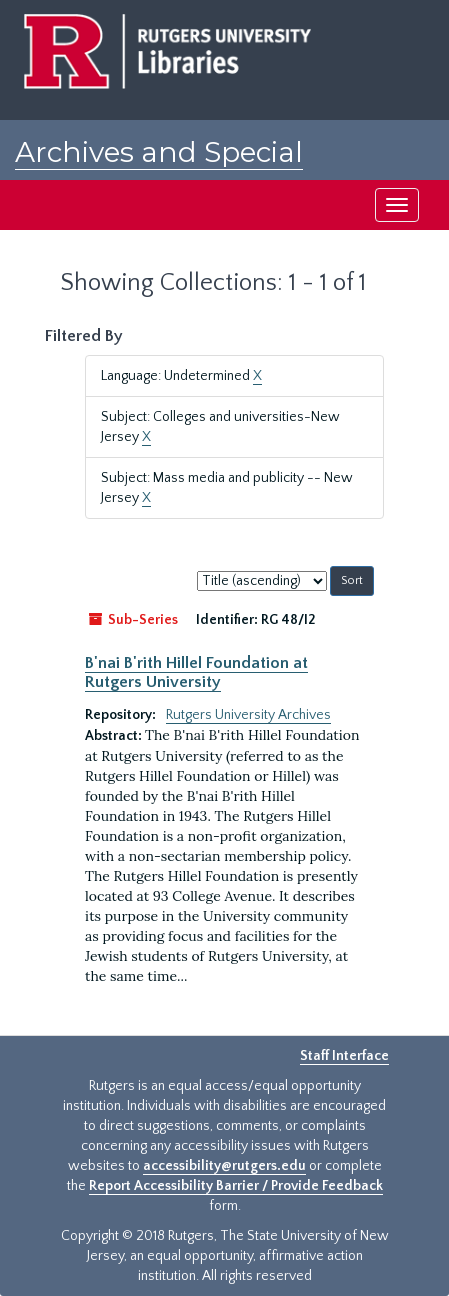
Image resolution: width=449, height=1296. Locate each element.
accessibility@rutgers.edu (224, 1166)
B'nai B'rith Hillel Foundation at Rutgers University (196, 672)
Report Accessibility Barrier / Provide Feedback (236, 1186)
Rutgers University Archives (248, 715)
